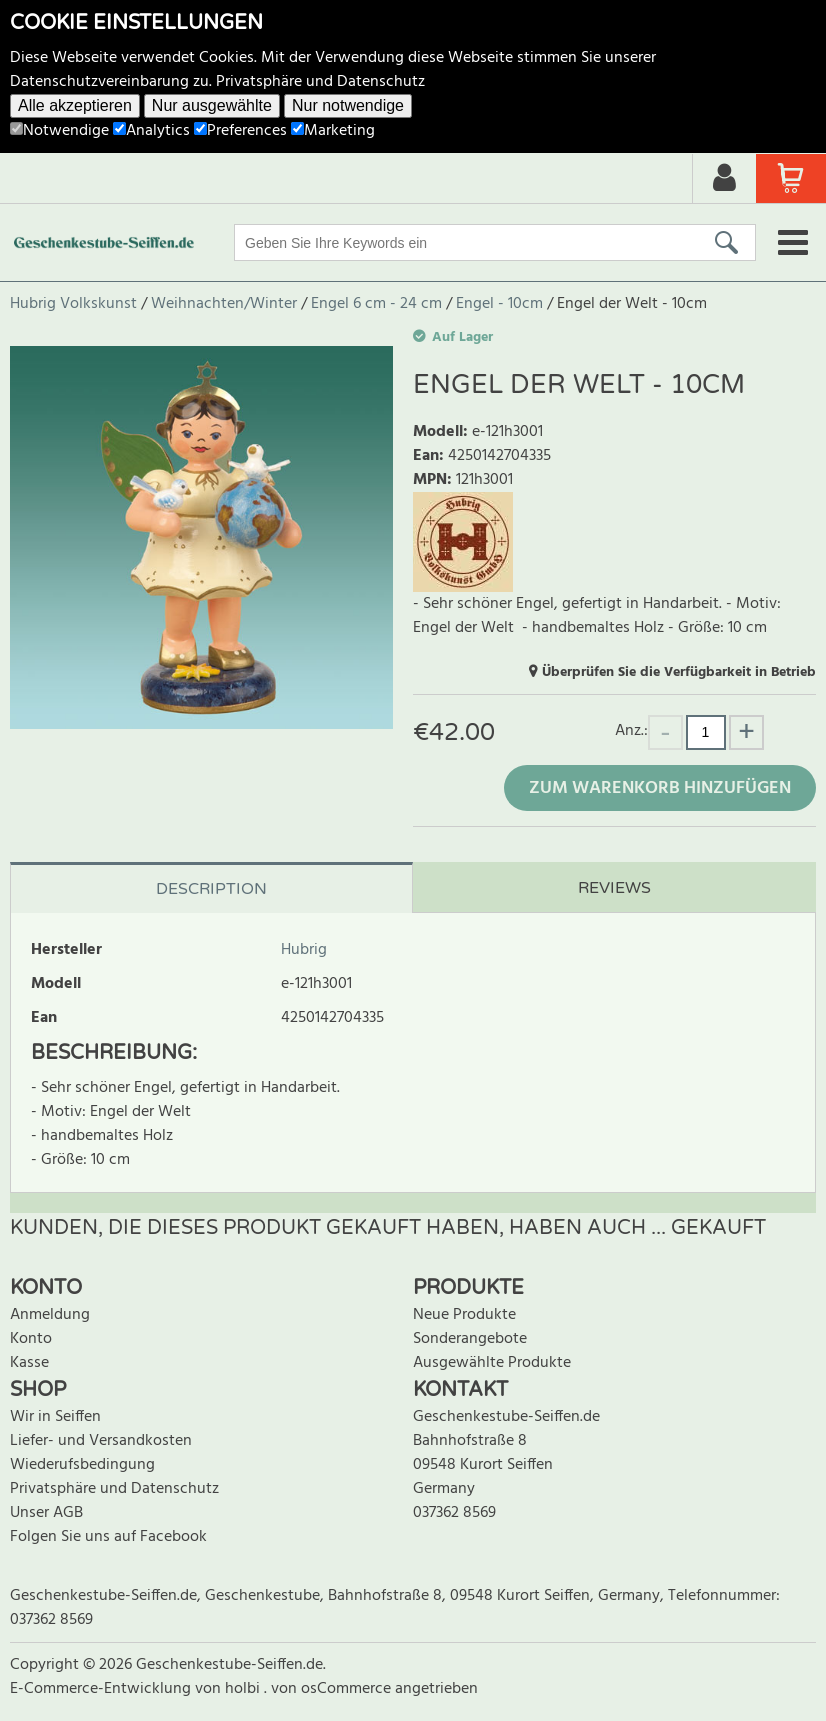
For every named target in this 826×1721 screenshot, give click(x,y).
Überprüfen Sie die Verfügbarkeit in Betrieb (679, 672)
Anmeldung (50, 1315)
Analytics (151, 131)
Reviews (614, 888)
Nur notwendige (348, 105)
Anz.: (631, 730)
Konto (31, 1339)
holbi (244, 1689)
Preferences (240, 131)
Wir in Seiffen (55, 1417)
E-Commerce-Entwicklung (102, 1689)
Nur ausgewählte (212, 105)
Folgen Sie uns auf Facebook (108, 1537)
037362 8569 (454, 1513)
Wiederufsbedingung (82, 1465)
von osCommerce (333, 1689)
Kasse (29, 1363)
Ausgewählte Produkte (492, 1363)
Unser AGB (46, 1513)
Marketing (333, 131)
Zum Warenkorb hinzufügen (660, 788)
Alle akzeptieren (75, 105)
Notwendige (59, 131)
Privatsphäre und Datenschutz (320, 82)
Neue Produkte (464, 1315)
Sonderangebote (470, 1339)
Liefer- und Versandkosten (101, 1441)
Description (211, 889)
